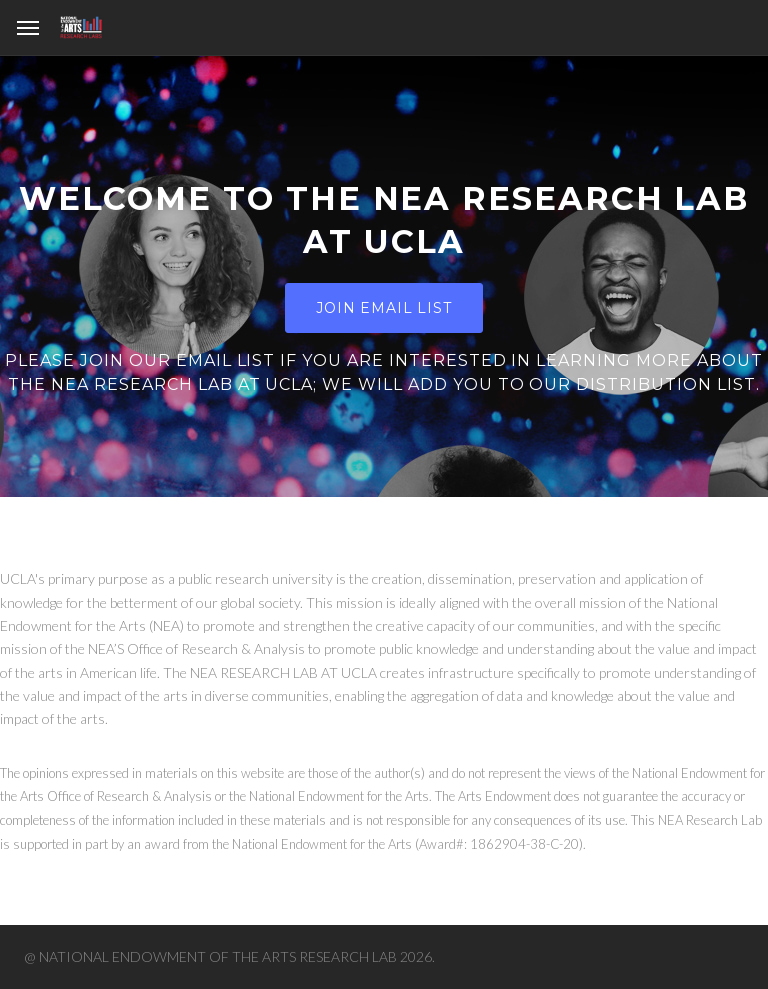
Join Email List (384, 308)
